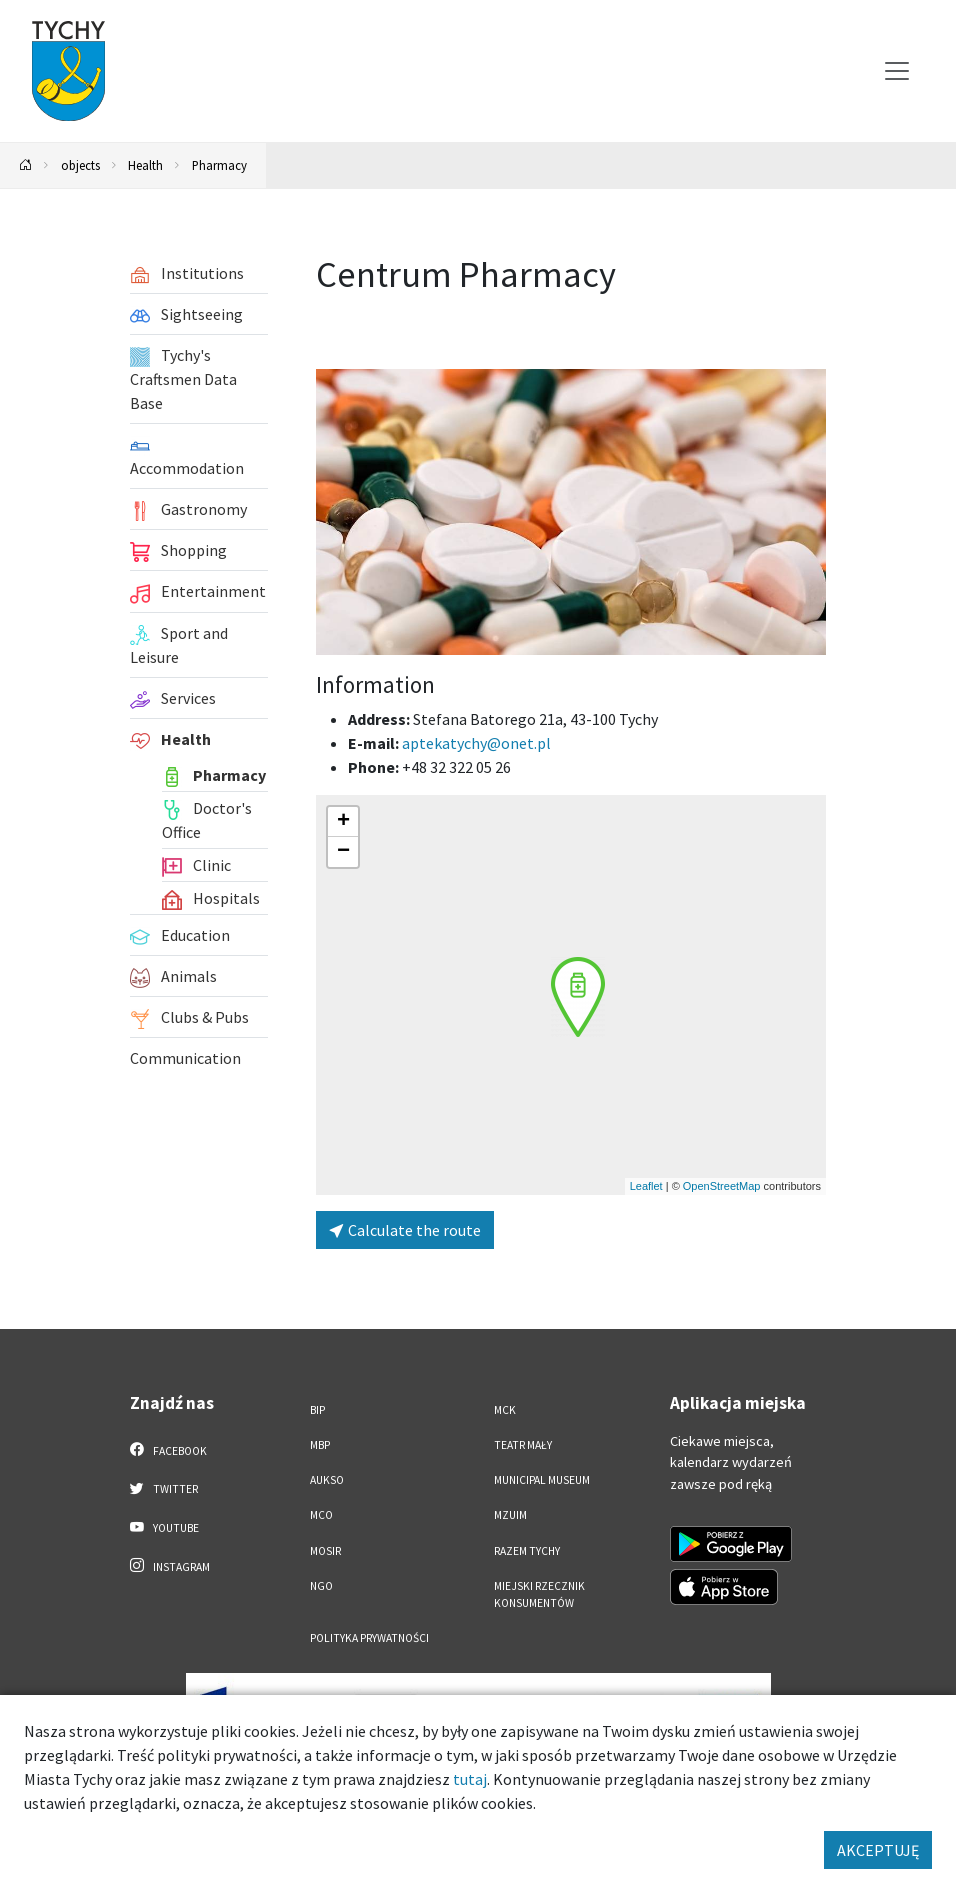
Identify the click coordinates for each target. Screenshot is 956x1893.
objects (80, 165)
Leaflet (646, 1186)
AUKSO (327, 1480)
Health (145, 165)
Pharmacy (219, 165)
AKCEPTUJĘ (878, 1850)
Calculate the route (405, 1230)
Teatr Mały (523, 1445)
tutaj (470, 1779)
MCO (321, 1515)
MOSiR (325, 1551)
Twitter (164, 1488)
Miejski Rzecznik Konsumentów (539, 1594)
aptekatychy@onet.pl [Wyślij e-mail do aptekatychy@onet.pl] (476, 743)
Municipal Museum (542, 1480)
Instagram (170, 1566)
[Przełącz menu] (897, 71)
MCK (505, 1410)
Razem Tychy (527, 1551)
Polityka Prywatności (369, 1638)
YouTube (164, 1527)
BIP (317, 1410)
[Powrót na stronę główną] (26, 165)
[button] (578, 997)
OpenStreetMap (722, 1186)
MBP (320, 1445)
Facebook (168, 1450)
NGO (321, 1586)
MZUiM (510, 1515)
